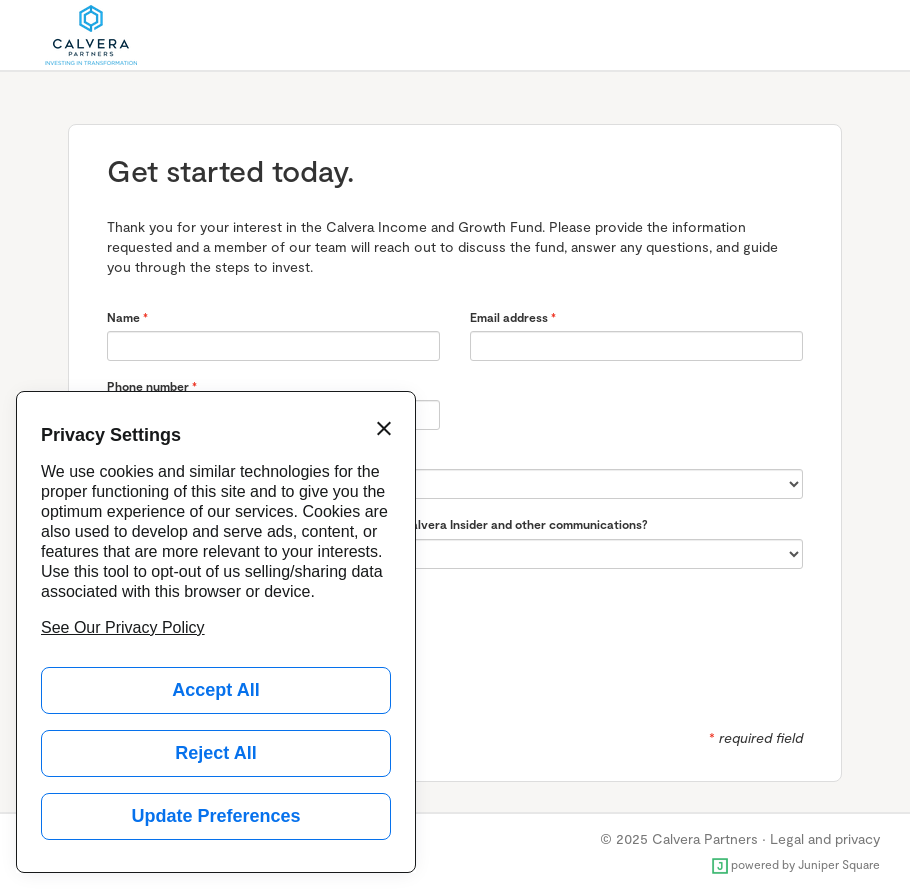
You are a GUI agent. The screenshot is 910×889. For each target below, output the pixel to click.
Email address (509, 317)
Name (123, 317)
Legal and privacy (825, 838)
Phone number (148, 386)
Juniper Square (839, 864)
